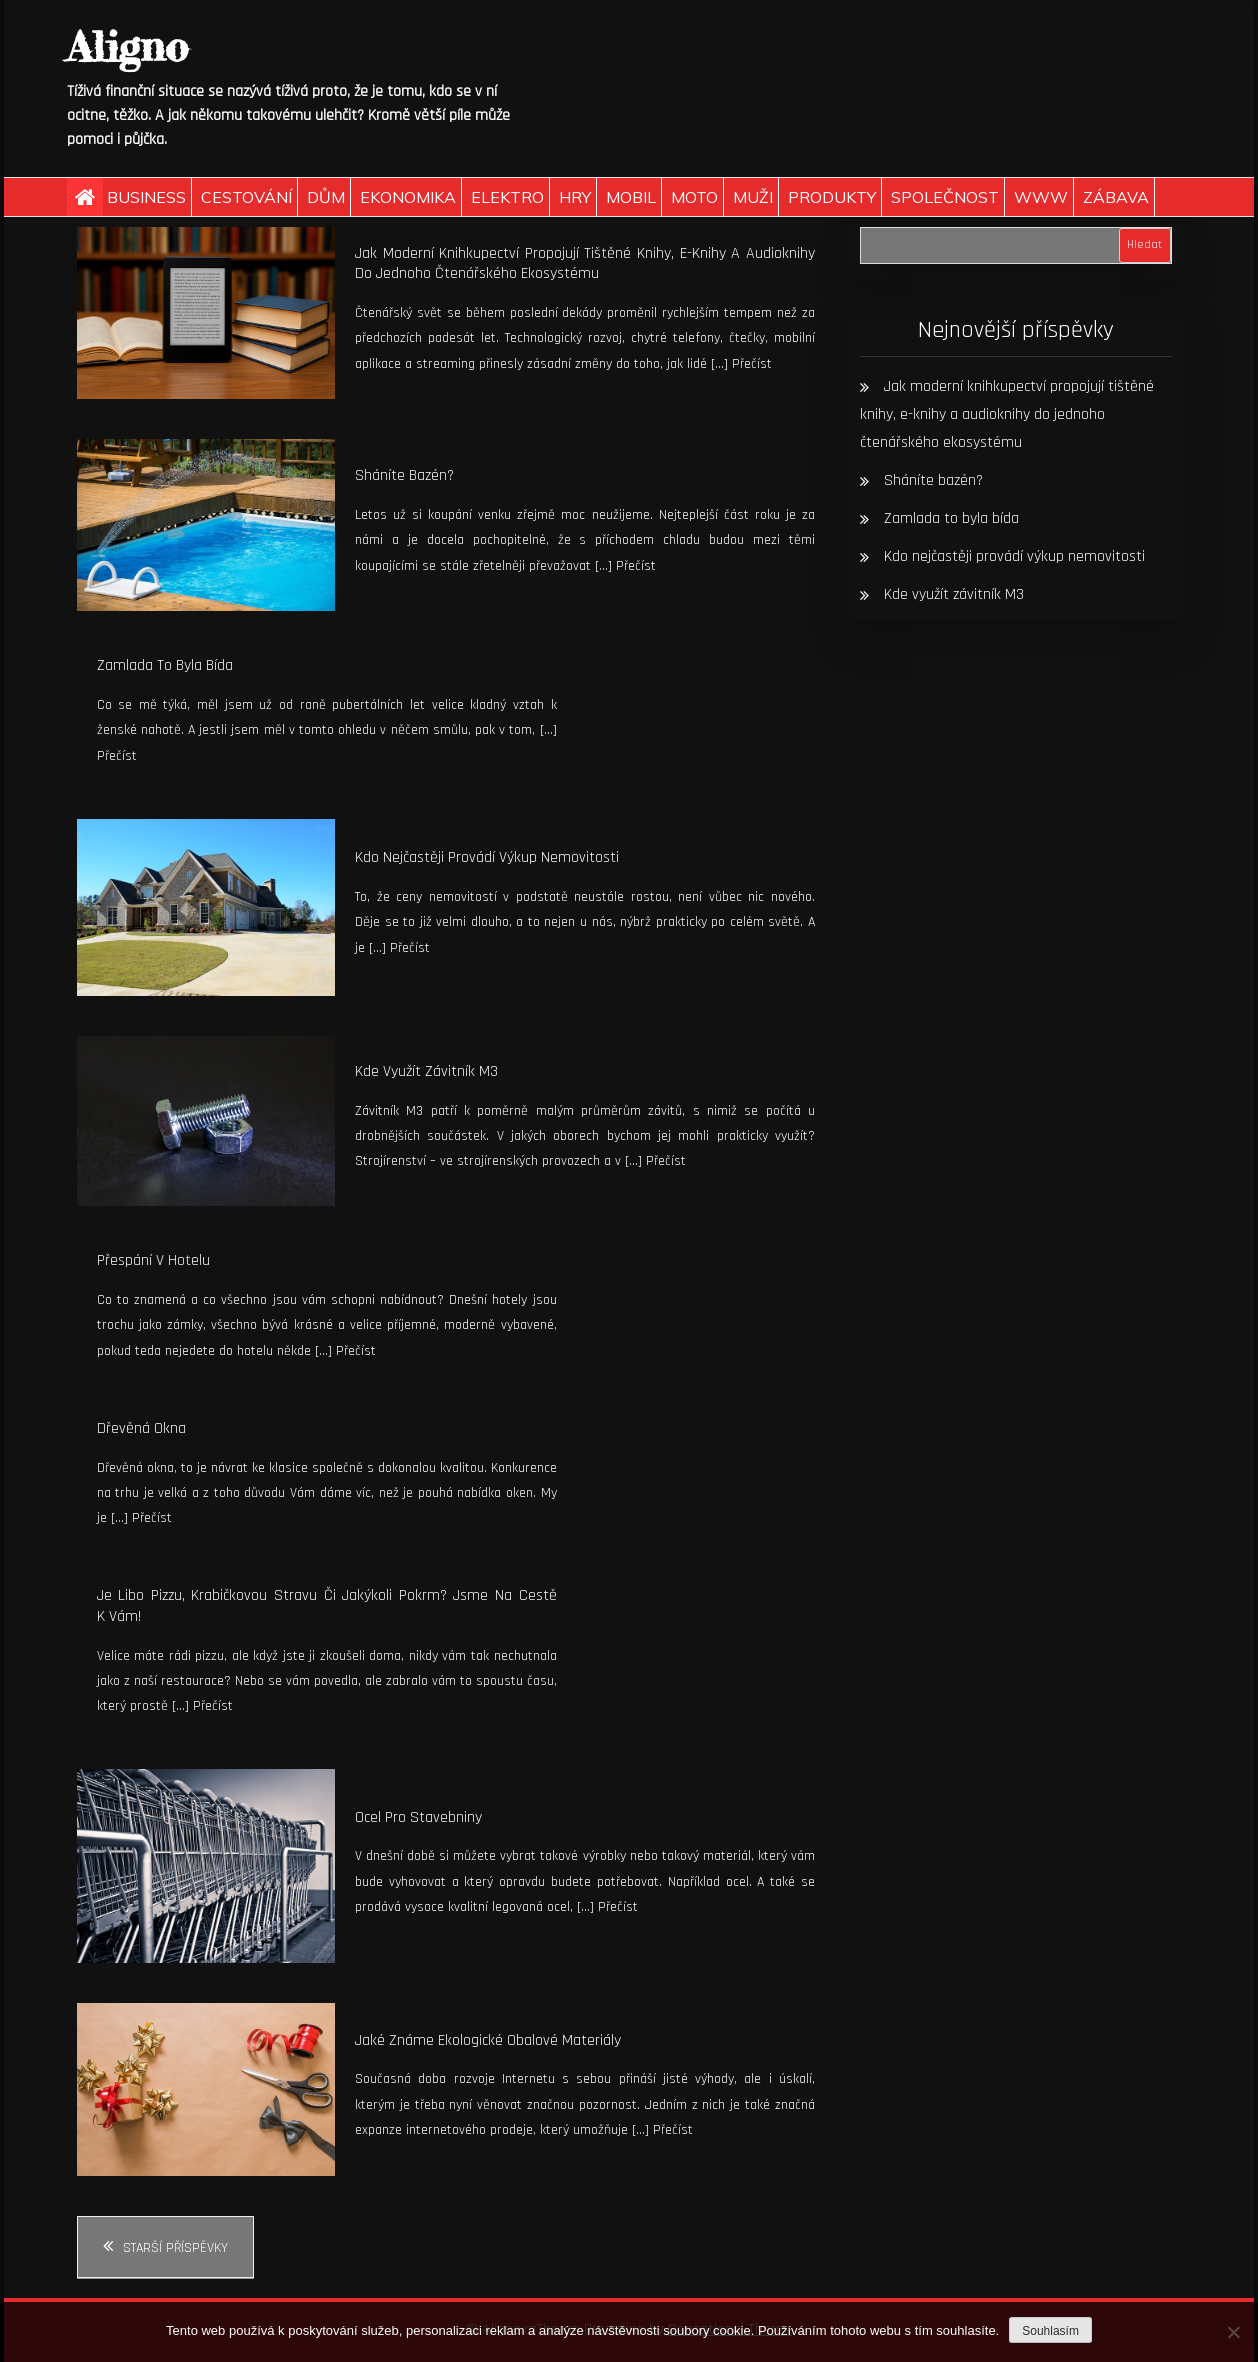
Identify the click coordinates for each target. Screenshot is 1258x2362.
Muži (753, 197)
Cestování (246, 197)
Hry (575, 197)
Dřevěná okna (141, 1428)
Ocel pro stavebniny (418, 1817)
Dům (326, 197)
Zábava (1116, 197)
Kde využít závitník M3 (426, 1071)
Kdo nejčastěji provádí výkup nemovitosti (487, 857)
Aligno (127, 46)
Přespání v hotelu (153, 1260)
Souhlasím (1050, 2331)
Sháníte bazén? (404, 475)
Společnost (945, 197)
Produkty (832, 197)
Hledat (1144, 244)
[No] (1233, 2332)
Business (146, 197)
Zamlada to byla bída (165, 665)
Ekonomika (408, 197)
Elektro (507, 197)
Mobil (631, 197)
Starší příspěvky (175, 2248)
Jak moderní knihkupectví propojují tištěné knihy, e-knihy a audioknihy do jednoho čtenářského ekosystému (585, 264)
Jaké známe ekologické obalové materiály (488, 2040)
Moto (694, 197)
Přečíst (752, 364)
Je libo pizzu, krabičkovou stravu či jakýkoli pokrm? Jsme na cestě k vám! (327, 1606)
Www (1041, 197)
